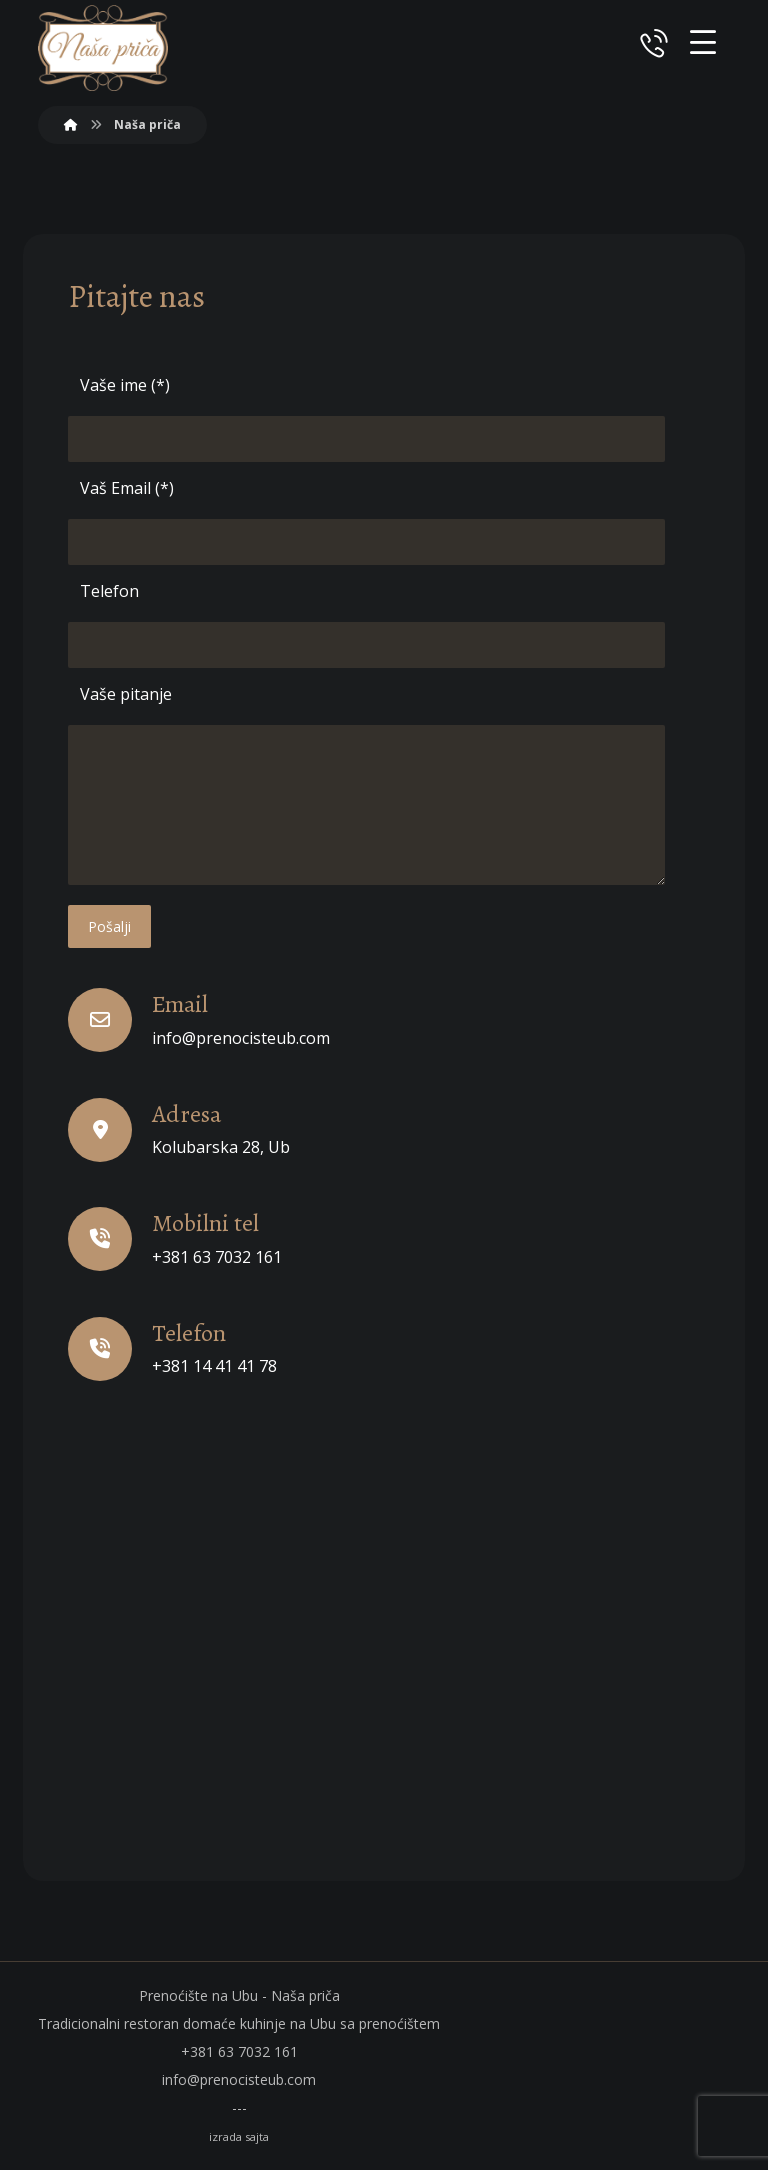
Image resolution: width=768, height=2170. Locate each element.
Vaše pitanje (126, 694)
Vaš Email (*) (127, 488)
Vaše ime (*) (125, 385)
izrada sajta (239, 2136)
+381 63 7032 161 (239, 2051)
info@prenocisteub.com (239, 2079)
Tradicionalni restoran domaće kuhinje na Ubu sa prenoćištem (239, 2023)
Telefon (109, 591)
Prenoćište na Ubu (200, 1995)
